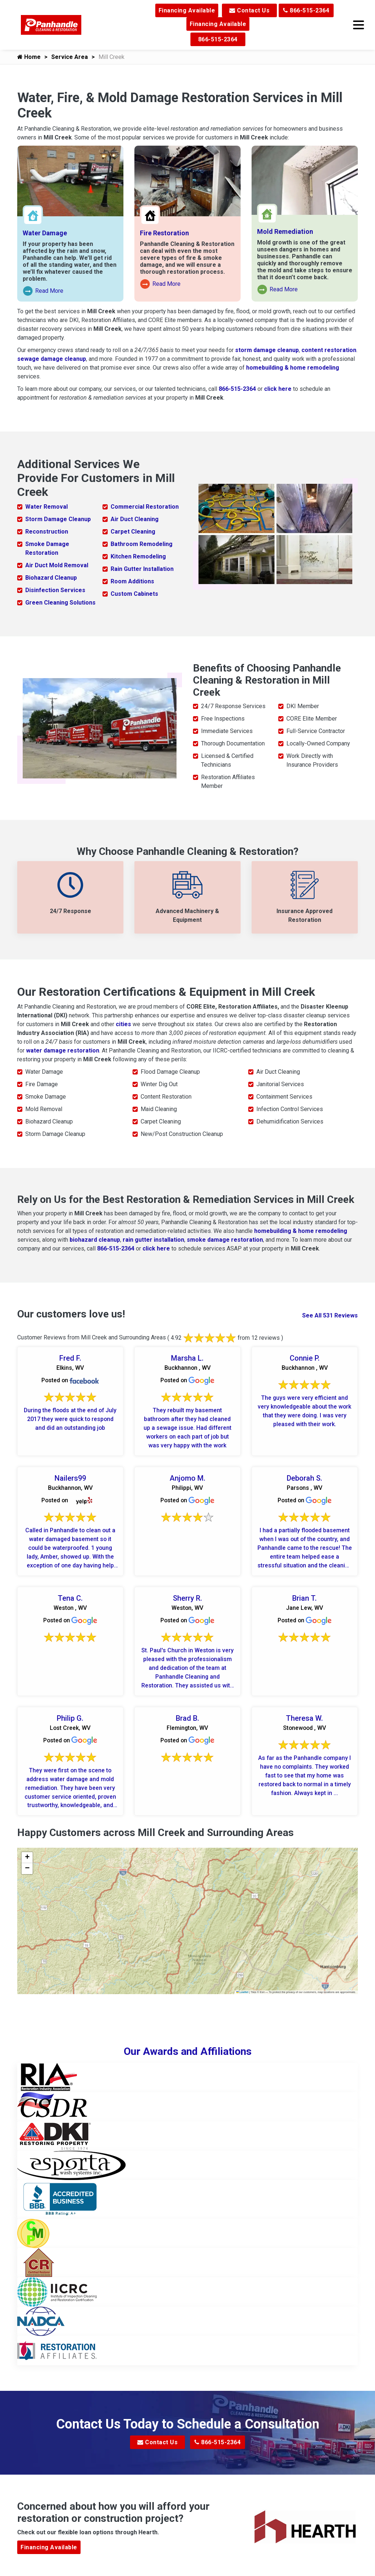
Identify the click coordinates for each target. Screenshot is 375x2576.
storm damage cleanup (267, 350)
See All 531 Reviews (330, 1315)
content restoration (328, 350)
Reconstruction (46, 531)
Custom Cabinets (134, 593)
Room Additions (132, 581)
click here (278, 388)
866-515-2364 (306, 10)
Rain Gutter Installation (142, 568)
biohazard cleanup (95, 1239)
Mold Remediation (285, 231)
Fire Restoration (164, 233)
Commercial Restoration (145, 506)
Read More (43, 291)
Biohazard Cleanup (51, 577)
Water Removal (46, 506)
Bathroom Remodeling (141, 544)
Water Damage (45, 233)
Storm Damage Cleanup (58, 519)
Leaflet (242, 1992)
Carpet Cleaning (133, 531)
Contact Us (249, 10)
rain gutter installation (153, 1239)
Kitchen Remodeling (138, 556)
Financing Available (187, 10)
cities (123, 1024)
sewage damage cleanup (51, 358)
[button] (27, 1857)
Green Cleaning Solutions (60, 602)
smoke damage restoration (225, 1239)
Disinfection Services (55, 590)
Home (29, 56)
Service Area (69, 56)
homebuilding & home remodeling (292, 367)
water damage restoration (62, 1050)
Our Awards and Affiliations (188, 2052)
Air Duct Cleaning (135, 519)
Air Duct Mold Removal (56, 565)
